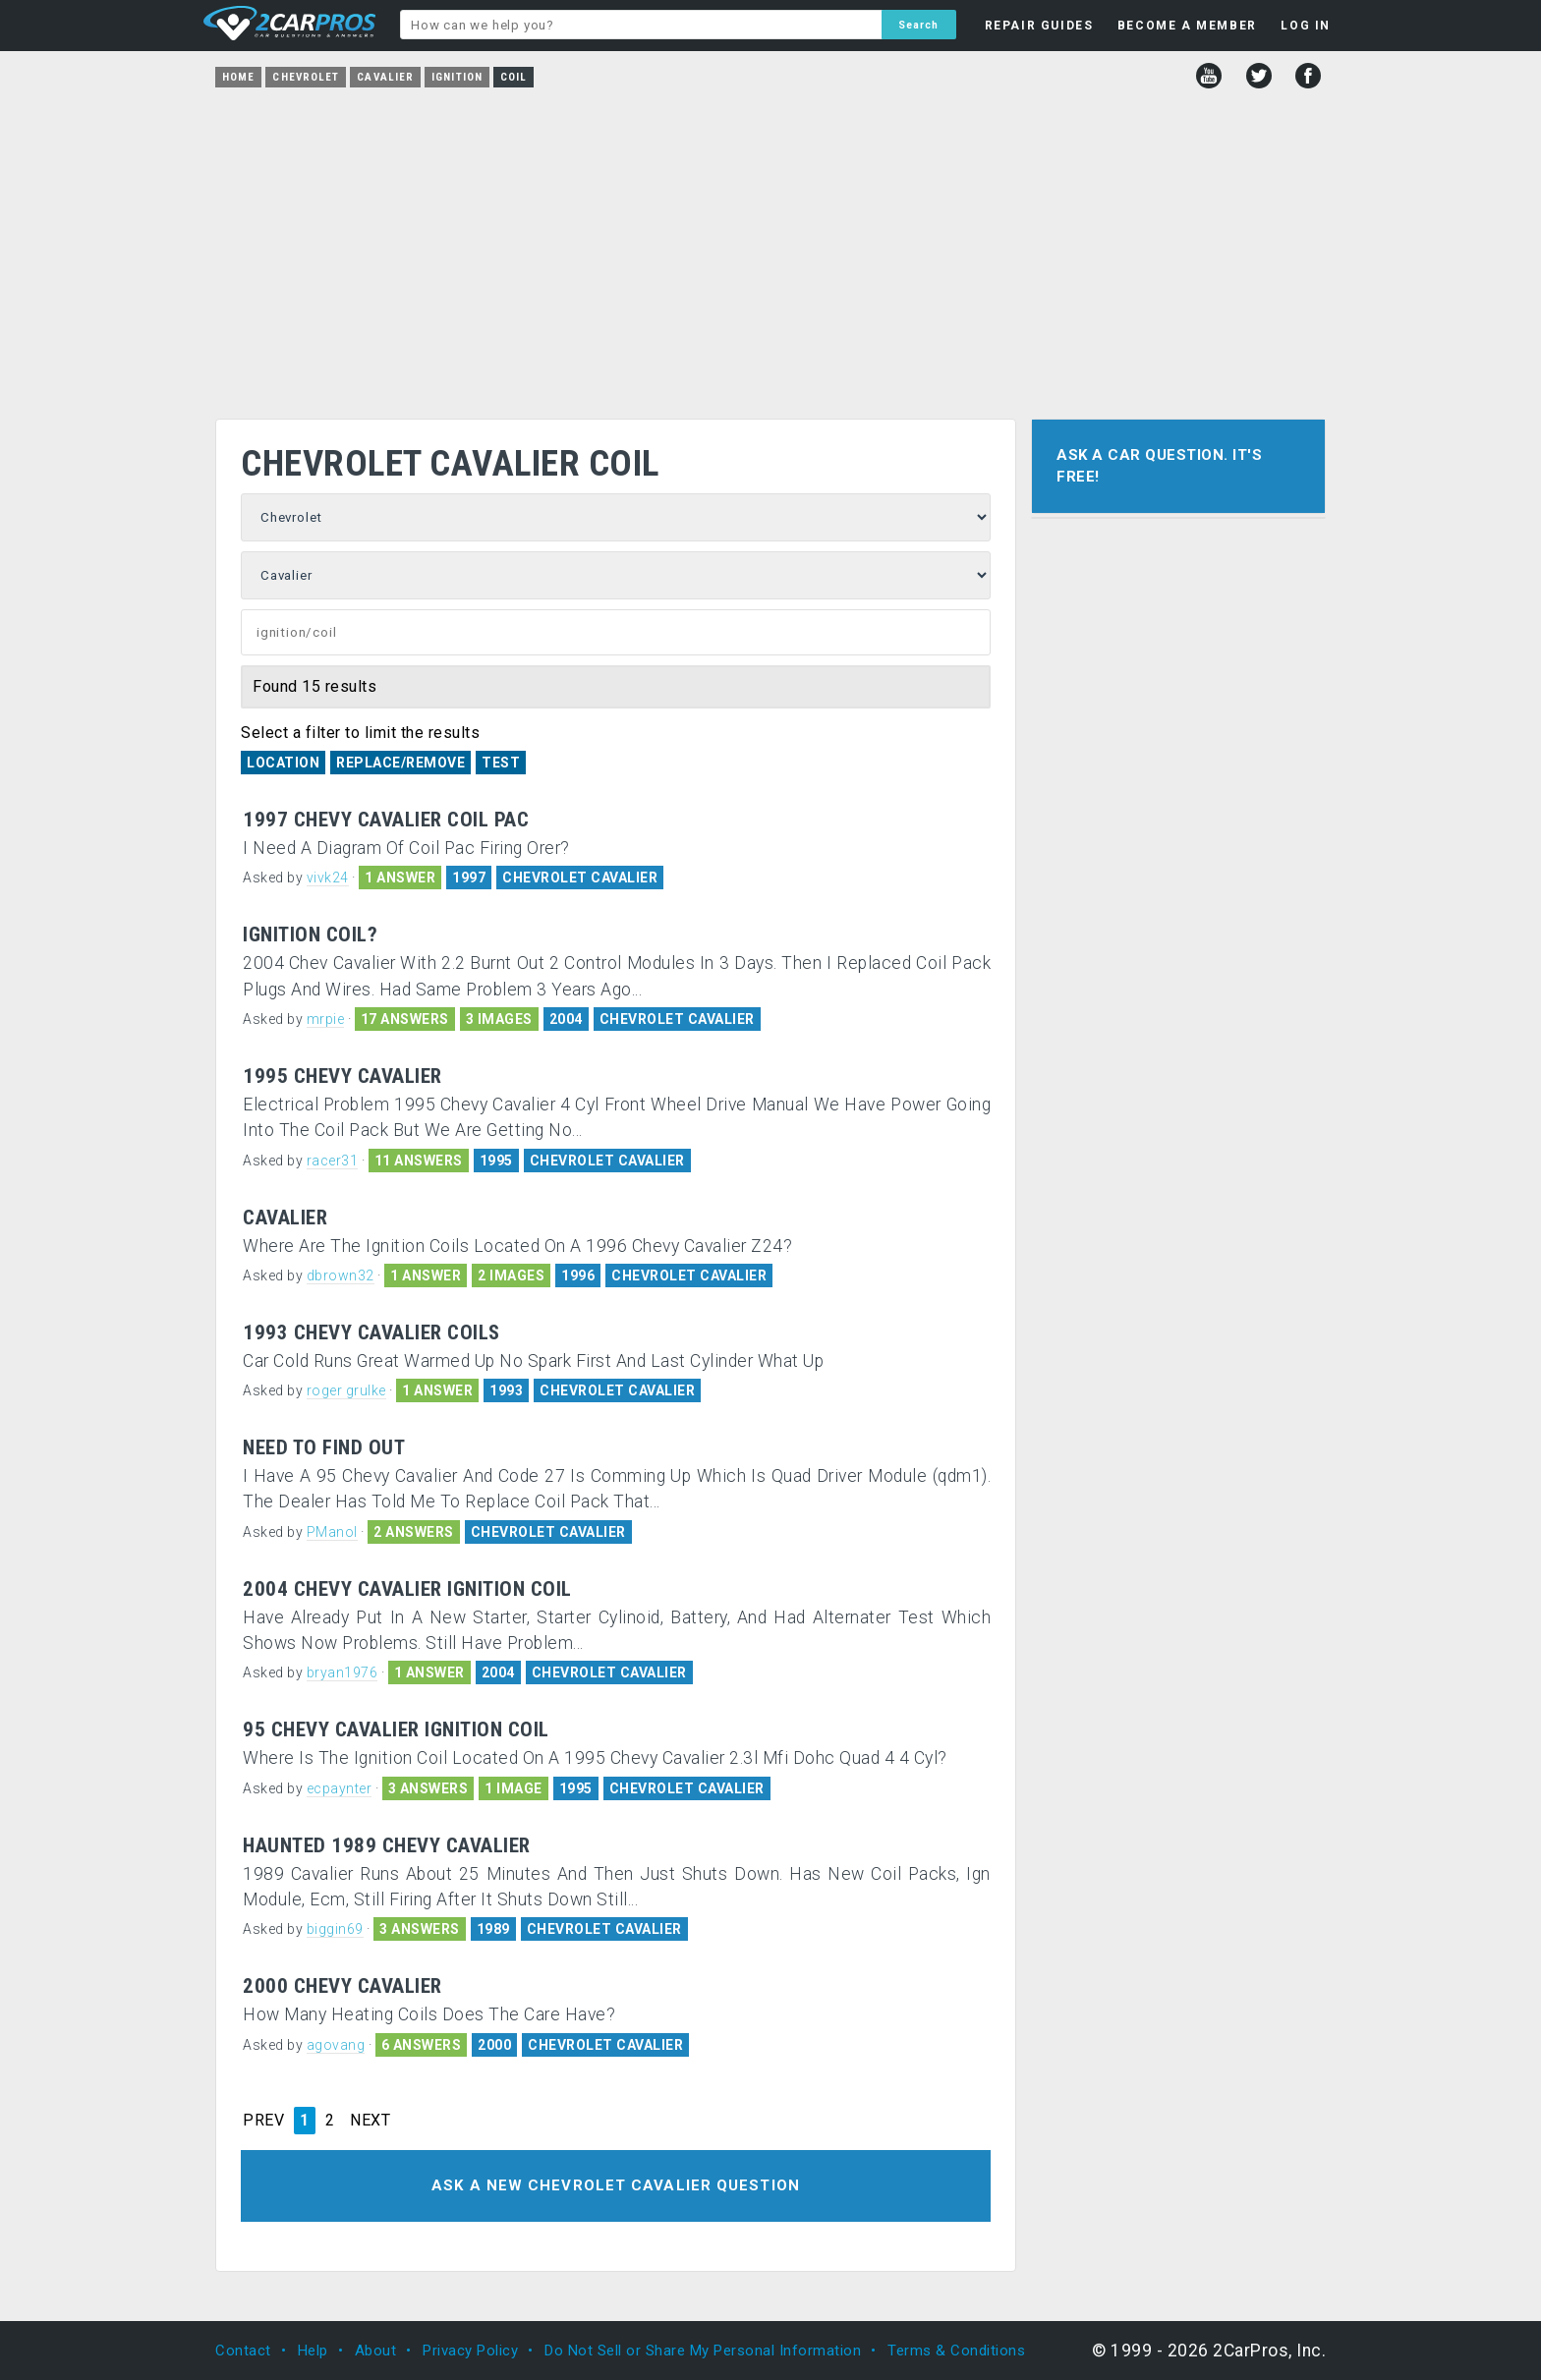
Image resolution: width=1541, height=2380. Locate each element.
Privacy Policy (470, 2350)
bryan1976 (342, 1672)
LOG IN (1306, 25)
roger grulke (346, 1390)
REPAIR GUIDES (1039, 25)
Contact (243, 2350)
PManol (332, 1532)
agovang (336, 2045)
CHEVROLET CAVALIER (579, 877)
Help (313, 2350)
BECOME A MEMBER (1187, 25)
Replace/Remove (400, 762)
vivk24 (328, 877)
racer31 (333, 1160)
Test (501, 762)
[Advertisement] (770, 246)
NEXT (370, 2120)
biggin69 (335, 1929)
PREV (263, 2120)
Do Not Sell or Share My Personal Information (702, 2350)
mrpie (326, 1019)
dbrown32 (340, 1275)
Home (238, 77)
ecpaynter (339, 1788)
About (376, 2350)
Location (283, 762)
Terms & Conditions (956, 2350)
